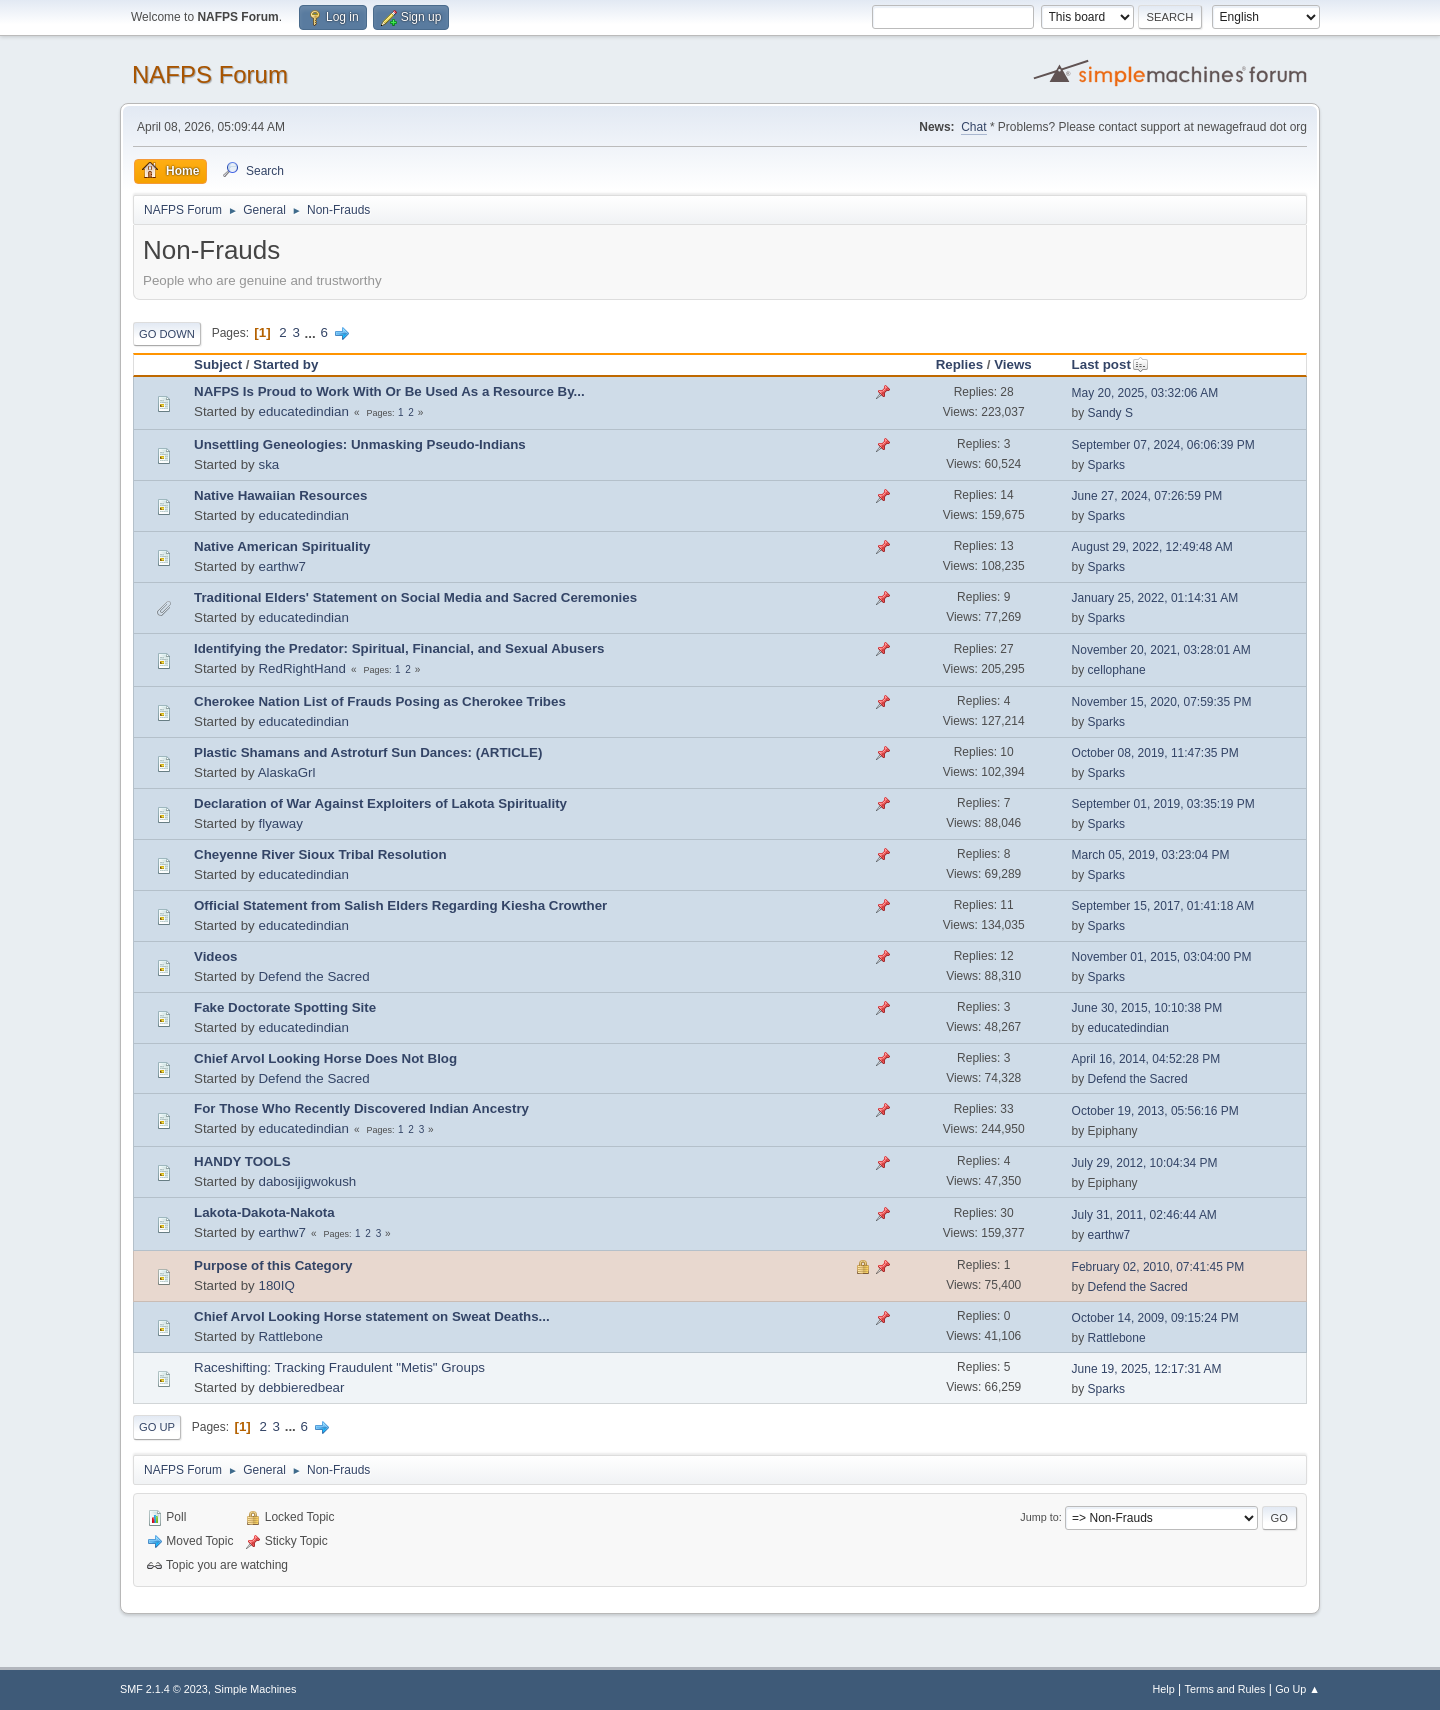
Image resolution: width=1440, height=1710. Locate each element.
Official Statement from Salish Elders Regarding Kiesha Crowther (400, 905)
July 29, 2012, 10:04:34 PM (1145, 1163)
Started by (285, 364)
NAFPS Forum (210, 74)
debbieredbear (301, 1387)
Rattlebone (290, 1336)
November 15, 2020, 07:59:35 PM (1162, 702)
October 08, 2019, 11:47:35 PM (1155, 753)
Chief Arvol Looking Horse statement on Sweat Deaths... (372, 1316)
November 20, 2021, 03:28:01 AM (1161, 650)
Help (1164, 1689)
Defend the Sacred (313, 976)
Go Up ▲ (1297, 1689)
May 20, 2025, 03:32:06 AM (1145, 393)
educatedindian (303, 411)
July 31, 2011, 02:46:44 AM (1144, 1215)
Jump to (1039, 1517)
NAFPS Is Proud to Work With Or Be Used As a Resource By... (389, 391)
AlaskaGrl (287, 772)
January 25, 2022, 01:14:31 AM (1155, 598)
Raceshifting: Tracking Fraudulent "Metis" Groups (339, 1367)
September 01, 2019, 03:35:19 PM (1163, 804)
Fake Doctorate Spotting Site (285, 1007)
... (312, 332)
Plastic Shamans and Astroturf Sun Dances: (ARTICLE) (368, 752)
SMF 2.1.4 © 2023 (164, 1689)
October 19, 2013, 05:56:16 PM (1155, 1111)
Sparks (1106, 465)
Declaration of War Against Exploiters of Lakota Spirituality (380, 803)
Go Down (167, 334)
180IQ (276, 1285)
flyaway (280, 823)
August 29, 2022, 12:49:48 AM (1152, 547)
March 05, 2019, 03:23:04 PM (1151, 855)
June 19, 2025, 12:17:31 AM (1147, 1369)
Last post (1110, 364)
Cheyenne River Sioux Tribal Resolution (320, 854)
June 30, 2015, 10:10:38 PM (1147, 1008)
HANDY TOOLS (242, 1161)
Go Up (157, 1427)
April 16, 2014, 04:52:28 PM (1146, 1059)
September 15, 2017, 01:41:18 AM (1163, 906)
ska (268, 464)
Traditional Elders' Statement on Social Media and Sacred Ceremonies (415, 597)
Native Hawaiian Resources (280, 495)
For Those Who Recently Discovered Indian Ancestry (361, 1108)
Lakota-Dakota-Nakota (264, 1212)
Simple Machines (255, 1689)
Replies (959, 364)
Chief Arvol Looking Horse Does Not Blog (325, 1058)
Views (1013, 364)
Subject (218, 364)
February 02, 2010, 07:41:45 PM (1158, 1267)
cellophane (1117, 670)
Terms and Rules (1225, 1689)
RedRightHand (301, 668)
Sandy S (1110, 413)
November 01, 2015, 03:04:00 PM (1162, 957)
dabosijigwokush (307, 1181)
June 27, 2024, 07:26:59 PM (1147, 496)
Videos (215, 956)
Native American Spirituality (282, 546)
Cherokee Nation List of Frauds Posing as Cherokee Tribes (380, 701)
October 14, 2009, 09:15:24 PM (1155, 1318)
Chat (973, 127)
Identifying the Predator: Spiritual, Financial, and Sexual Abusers (399, 648)
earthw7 (281, 566)
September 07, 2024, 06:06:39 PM (1163, 445)
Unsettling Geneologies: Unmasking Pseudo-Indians (360, 444)
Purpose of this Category (273, 1265)
